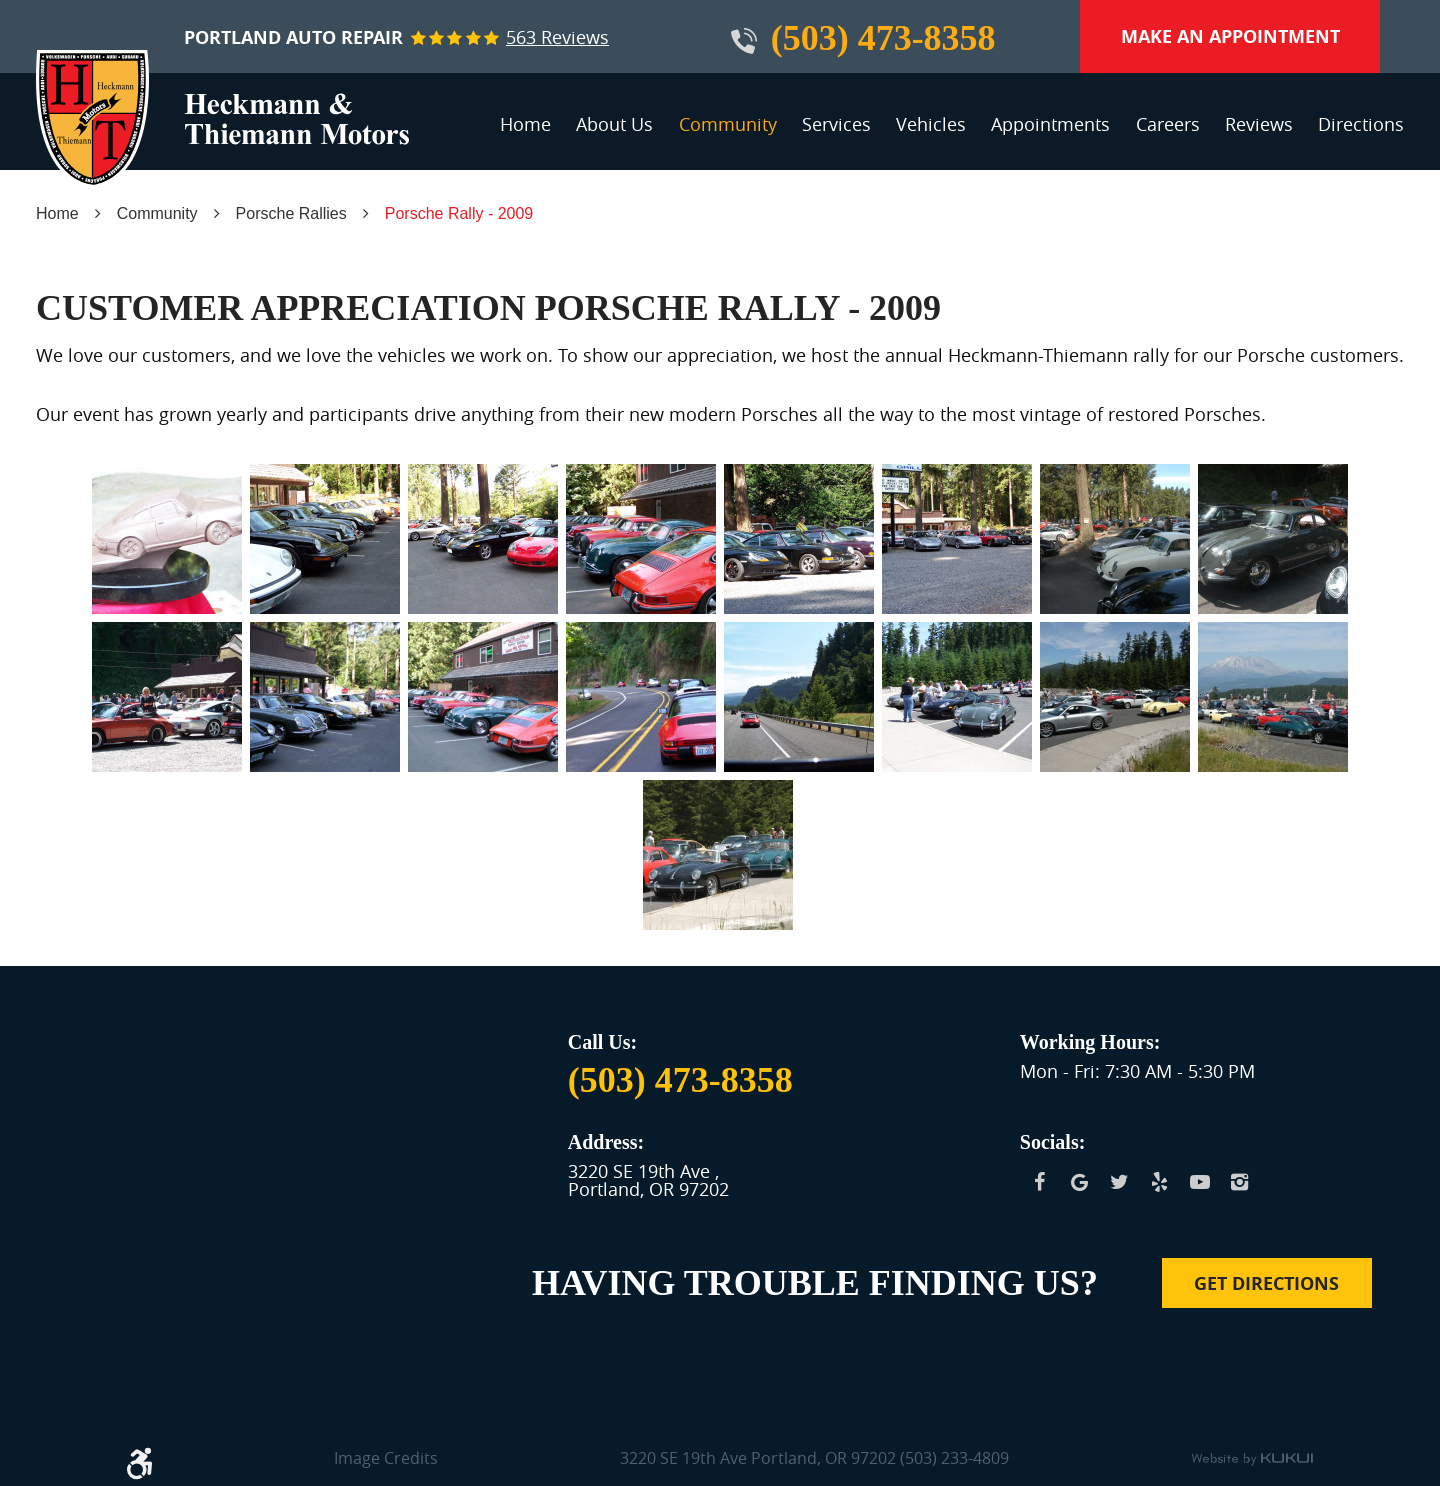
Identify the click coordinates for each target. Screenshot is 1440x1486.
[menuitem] (525, 132)
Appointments (1050, 124)
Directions (1361, 124)
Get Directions (1266, 1283)
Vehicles (931, 124)
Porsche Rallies (291, 213)
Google (1080, 1182)
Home (525, 124)
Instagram (1240, 1182)
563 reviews (557, 37)
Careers (1168, 124)
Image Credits (386, 1459)
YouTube (1200, 1182)
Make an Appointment (1230, 36)
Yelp (1160, 1182)
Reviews (1259, 124)
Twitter (1120, 1182)
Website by (1252, 1460)
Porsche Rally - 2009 (459, 213)
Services (836, 124)
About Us (614, 124)
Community (728, 124)
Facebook (1040, 1182)
